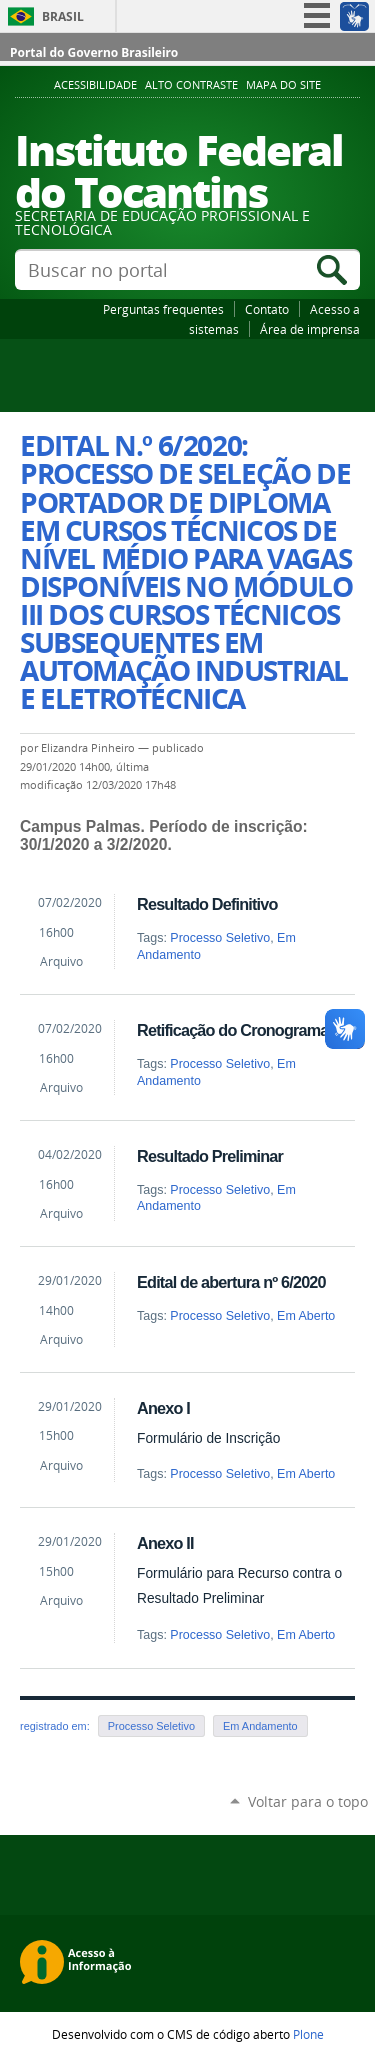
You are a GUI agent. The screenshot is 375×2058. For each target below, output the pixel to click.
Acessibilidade (95, 85)
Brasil (63, 16)
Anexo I (163, 1408)
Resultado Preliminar (210, 1156)
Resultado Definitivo (207, 904)
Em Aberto (306, 1316)
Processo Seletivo (220, 938)
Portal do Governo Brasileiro (94, 52)
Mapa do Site (283, 85)
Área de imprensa (310, 329)
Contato (267, 309)
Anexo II (165, 1543)
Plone (308, 2034)
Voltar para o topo (308, 1801)
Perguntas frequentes (163, 309)
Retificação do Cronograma (233, 1030)
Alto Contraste (191, 85)
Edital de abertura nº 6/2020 (231, 1282)
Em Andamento (260, 1726)
